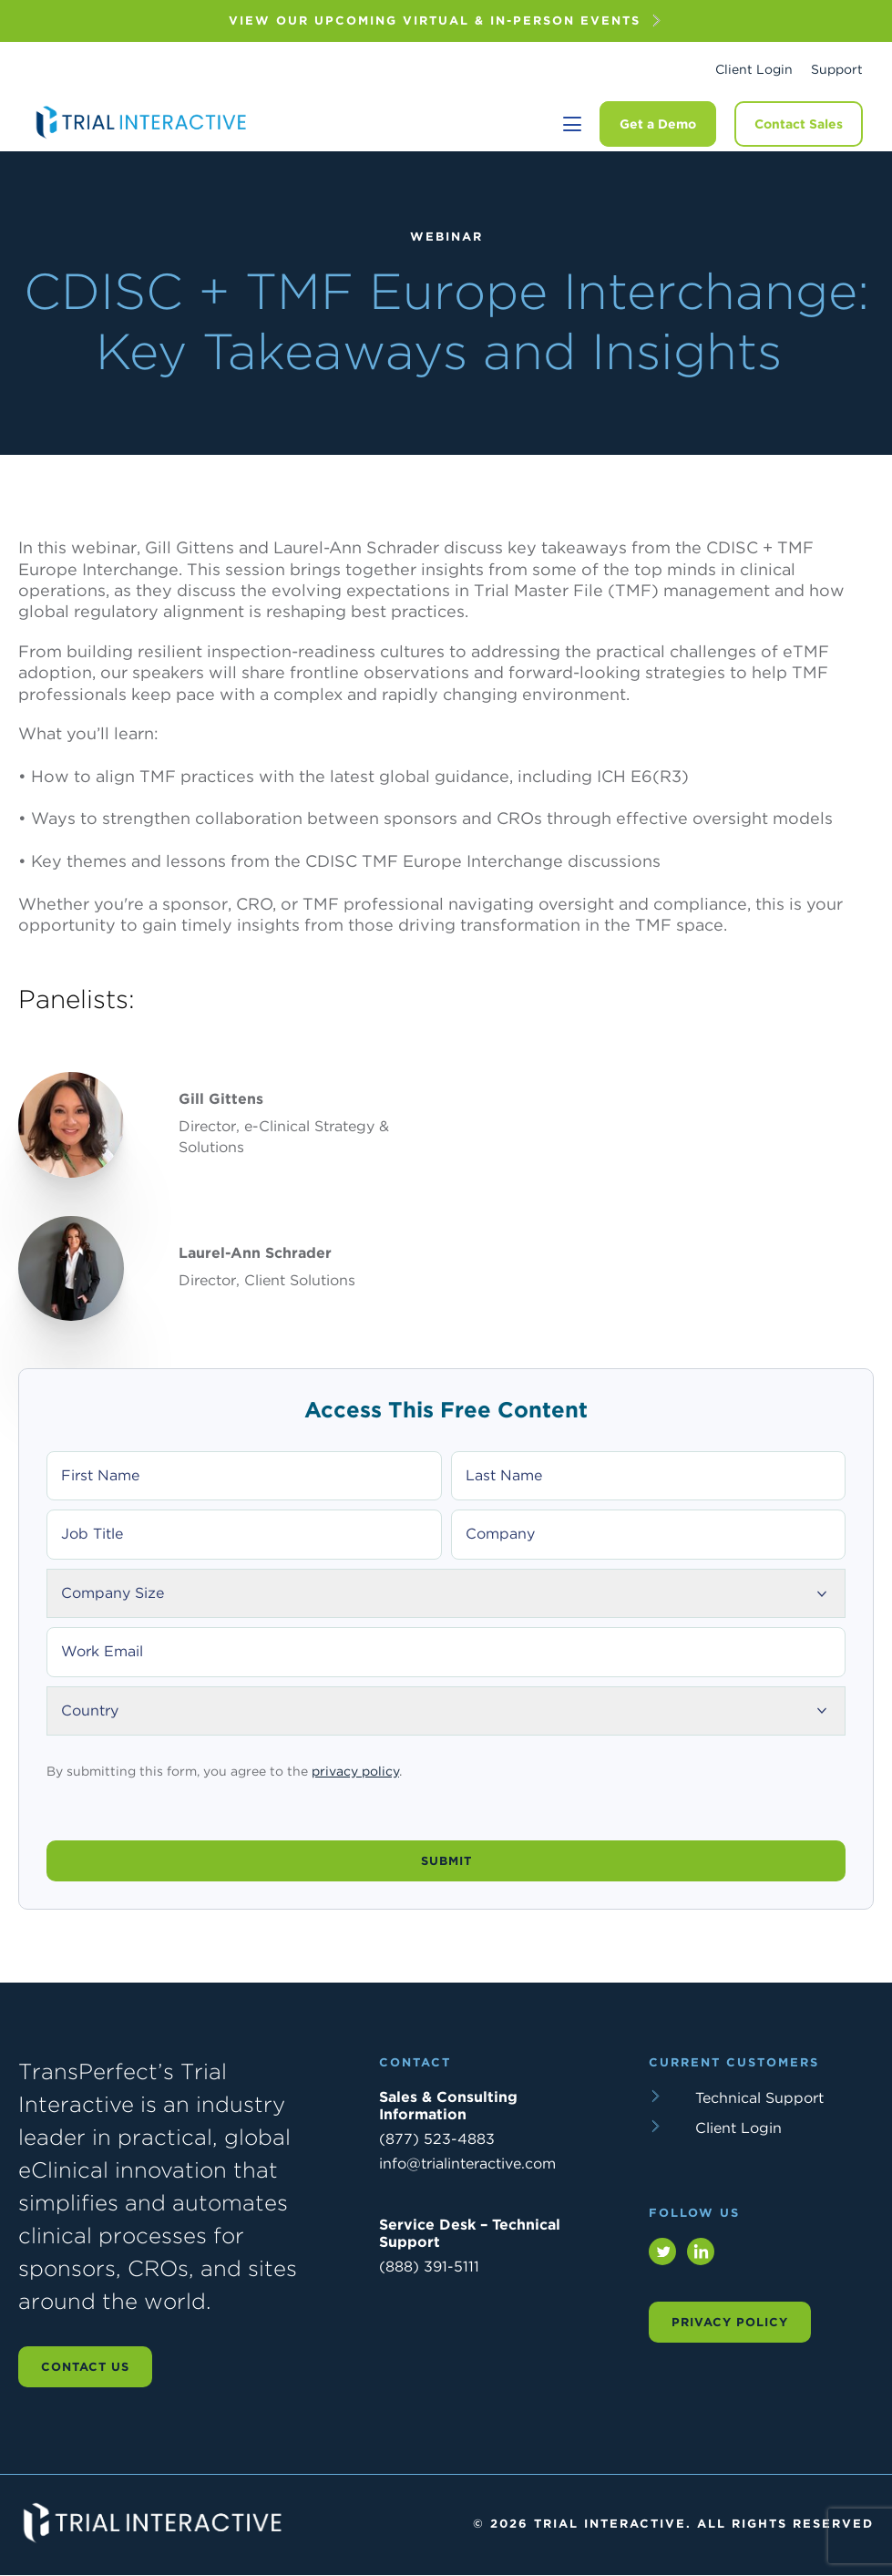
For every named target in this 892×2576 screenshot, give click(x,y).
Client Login (754, 69)
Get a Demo (658, 124)
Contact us (85, 2367)
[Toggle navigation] (572, 124)
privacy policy (355, 1774)
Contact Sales (798, 124)
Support (837, 69)
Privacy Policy (730, 2322)
